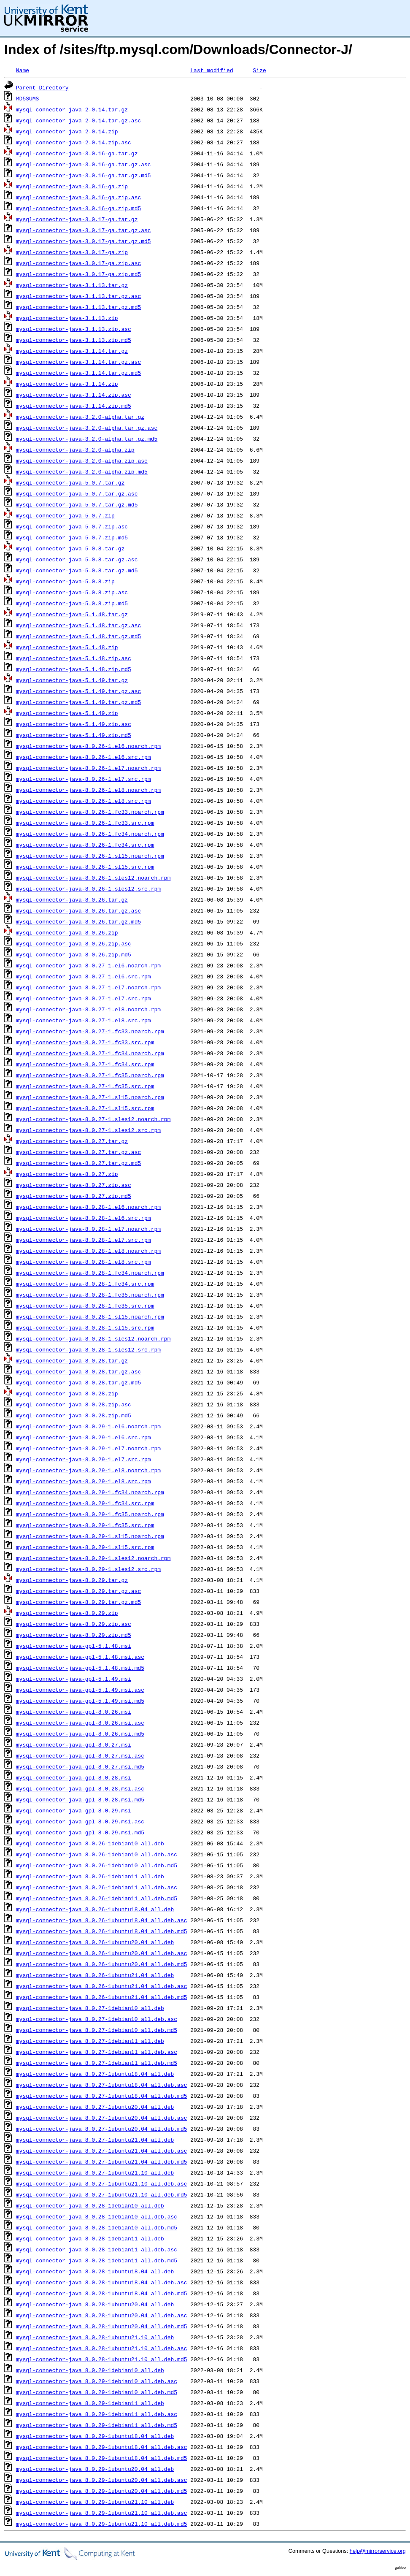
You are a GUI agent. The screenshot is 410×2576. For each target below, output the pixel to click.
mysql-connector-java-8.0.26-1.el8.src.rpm (83, 800)
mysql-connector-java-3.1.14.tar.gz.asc (78, 362)
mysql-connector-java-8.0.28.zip (67, 1393)
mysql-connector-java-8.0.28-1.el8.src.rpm (83, 1261)
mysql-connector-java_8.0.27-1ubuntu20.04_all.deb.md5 (101, 2128)
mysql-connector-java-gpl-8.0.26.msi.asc (80, 1722)
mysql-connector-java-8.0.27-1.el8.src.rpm (83, 1020)
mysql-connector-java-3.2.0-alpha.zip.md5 (82, 471)
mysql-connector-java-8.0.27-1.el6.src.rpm (83, 976)
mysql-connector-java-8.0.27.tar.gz (72, 1141)
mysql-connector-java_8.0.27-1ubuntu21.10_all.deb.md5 (101, 2194)
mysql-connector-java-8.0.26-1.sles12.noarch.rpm (93, 877)
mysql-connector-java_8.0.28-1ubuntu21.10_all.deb (95, 2337)
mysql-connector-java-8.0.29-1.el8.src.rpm (83, 1481)
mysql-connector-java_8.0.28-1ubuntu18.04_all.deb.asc (101, 2282)
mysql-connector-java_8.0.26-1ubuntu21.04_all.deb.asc (101, 1986)
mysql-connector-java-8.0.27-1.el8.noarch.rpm (88, 1009)
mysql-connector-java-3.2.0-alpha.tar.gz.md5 (86, 438)
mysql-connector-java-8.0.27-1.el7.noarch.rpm (88, 987)
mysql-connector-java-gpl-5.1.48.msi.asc (80, 1656)
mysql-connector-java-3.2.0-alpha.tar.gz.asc (86, 427)
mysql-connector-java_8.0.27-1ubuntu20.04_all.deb (95, 2106)
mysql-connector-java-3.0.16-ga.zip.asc (78, 197)
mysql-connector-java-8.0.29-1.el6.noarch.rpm (88, 1426)
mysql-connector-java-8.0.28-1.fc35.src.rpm (85, 1305)
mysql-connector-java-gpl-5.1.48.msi (73, 1646)
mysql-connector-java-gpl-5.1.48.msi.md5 (80, 1667)
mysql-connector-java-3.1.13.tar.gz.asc (78, 296)
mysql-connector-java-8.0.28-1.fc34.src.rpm (85, 1283)
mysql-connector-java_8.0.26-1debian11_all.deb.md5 (96, 1898)
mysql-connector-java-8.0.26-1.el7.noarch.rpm (88, 768)
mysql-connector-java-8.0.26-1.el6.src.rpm (83, 757)
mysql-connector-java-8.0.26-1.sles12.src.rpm (88, 888)
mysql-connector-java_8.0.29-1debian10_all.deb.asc (96, 2381)
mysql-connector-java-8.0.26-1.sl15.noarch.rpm (90, 855)
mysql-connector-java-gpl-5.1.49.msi (73, 1678)
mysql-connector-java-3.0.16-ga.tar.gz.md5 (83, 175)
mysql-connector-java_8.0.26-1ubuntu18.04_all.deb (95, 1909)
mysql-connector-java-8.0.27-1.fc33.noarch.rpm (90, 1031)
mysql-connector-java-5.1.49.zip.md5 (73, 735)
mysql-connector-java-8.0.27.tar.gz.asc (78, 1152)
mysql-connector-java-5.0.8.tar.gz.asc (77, 559)
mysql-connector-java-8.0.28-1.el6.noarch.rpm (88, 1207)
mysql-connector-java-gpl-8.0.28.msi (73, 1777)
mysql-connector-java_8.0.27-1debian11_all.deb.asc (96, 2052)
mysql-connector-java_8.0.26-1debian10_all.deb (90, 1843)
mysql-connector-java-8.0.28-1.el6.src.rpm (83, 1218)
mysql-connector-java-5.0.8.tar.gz (70, 548)
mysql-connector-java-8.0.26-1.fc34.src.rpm (85, 844)
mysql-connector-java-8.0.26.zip (67, 932)
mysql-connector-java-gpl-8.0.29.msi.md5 (80, 1832)
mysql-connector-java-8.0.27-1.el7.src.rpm (83, 998)
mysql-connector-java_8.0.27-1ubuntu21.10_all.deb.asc (101, 2183)
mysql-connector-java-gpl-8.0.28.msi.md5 (80, 1799)
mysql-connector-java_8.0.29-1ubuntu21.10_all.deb (95, 2502)
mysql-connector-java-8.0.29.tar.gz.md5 (78, 1602)
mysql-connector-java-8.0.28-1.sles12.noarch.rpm (93, 1338)
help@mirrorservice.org (378, 2551)
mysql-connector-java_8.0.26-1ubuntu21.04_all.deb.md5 (101, 1997)
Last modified (211, 70)
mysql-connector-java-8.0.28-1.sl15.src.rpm (85, 1327)
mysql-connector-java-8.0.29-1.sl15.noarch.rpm (90, 1536)
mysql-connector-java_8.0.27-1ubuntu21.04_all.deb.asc (101, 2150)
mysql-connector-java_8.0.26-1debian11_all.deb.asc (96, 1887)
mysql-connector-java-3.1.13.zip (67, 318)
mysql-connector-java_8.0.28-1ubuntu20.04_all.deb (95, 2304)
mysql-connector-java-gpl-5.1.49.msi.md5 (80, 1700)
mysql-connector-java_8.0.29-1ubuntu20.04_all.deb (95, 2469)
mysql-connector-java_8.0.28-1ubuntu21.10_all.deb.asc (101, 2348)
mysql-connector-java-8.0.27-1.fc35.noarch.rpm (90, 1075)
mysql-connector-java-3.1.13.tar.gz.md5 (78, 307)
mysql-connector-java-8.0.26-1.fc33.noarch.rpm (90, 811)
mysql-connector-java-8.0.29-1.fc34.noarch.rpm (90, 1492)
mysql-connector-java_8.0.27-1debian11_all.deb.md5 (96, 2063)
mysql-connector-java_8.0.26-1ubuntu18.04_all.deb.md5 (101, 1931)
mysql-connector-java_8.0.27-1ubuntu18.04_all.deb (95, 2074)
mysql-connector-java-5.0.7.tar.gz (70, 482)
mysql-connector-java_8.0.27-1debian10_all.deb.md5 (96, 2030)
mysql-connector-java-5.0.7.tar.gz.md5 (77, 504)
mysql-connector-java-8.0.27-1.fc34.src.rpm (85, 1064)
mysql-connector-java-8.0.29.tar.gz (72, 1580)
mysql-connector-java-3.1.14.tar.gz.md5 (78, 373)
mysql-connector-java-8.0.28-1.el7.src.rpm (83, 1239)
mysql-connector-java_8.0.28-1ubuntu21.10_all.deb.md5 (101, 2359)
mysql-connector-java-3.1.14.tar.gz (72, 351)
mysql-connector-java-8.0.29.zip (67, 1613)
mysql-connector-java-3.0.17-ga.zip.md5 (78, 274)
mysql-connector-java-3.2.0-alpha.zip (75, 449)
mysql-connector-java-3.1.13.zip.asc (73, 329)
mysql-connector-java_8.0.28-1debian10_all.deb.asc (96, 2216)
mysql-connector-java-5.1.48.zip (67, 647)
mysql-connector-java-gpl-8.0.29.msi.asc (80, 1821)
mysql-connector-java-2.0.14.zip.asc (73, 142)
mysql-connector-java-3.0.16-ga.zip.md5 (78, 208)
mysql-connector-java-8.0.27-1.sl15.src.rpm (85, 1108)
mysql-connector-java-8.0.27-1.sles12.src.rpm (88, 1130)
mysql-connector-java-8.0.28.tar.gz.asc (78, 1371)
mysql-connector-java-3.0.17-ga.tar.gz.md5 (83, 241)
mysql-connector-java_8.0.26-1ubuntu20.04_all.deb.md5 (101, 1964)
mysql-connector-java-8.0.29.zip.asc (73, 1624)
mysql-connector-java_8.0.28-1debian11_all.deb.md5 (96, 2260)
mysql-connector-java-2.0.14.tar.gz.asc (78, 120)
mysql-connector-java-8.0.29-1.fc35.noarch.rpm (90, 1514)
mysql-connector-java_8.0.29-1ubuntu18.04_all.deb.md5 (101, 2458)
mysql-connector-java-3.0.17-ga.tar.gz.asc (83, 230)
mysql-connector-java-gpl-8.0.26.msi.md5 (80, 1733)
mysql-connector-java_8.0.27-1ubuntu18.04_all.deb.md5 (101, 2095)
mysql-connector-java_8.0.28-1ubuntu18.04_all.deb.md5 (101, 2293)
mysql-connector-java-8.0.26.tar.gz (72, 899)
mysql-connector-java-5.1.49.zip (67, 713)
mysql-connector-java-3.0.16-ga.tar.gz (77, 153)
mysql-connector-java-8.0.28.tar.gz (72, 1360)
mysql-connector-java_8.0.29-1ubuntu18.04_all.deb (95, 2436)
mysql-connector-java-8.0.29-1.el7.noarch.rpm (88, 1448)
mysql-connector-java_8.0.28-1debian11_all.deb (90, 2238)
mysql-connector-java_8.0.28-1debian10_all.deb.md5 (96, 2227)
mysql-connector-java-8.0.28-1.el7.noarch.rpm (88, 1228)
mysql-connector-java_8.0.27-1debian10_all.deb (90, 2008)
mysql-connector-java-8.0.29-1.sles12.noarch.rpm (93, 1558)
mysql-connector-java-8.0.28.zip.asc (73, 1404)
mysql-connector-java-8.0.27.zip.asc (73, 1185)
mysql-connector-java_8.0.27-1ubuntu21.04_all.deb (95, 2139)
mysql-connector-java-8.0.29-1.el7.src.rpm (83, 1459)
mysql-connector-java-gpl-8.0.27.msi (73, 1744)
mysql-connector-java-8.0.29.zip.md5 (73, 1635)
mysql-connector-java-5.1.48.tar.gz (72, 614)
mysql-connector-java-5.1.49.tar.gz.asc (78, 691)
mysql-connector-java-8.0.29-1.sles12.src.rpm (88, 1569)
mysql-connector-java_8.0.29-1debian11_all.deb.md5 (96, 2425)
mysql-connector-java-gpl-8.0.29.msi (73, 1810)
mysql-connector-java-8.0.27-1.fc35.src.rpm (85, 1086)
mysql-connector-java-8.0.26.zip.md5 (73, 954)
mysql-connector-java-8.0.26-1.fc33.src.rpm (85, 822)
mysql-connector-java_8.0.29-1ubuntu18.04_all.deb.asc (101, 2447)
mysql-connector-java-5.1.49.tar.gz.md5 (78, 702)
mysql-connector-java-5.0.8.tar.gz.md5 (77, 570)
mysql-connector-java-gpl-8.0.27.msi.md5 (80, 1766)
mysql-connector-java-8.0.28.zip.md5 (73, 1415)
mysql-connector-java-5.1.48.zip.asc (73, 658)
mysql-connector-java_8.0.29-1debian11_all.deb (90, 2403)
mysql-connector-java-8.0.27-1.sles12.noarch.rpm (93, 1119)
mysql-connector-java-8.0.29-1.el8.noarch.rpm (88, 1470)
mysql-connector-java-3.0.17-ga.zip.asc (78, 263)
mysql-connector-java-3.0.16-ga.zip (72, 186)
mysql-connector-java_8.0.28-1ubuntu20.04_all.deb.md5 (101, 2326)
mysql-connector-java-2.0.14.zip (67, 131)
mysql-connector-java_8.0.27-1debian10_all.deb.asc (96, 2019)
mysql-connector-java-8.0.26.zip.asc (73, 943)
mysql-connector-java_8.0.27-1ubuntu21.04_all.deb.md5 (101, 2161)
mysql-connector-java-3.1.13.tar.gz (72, 285)
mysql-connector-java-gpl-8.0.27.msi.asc (80, 1755)
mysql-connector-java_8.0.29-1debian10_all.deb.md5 (96, 2392)
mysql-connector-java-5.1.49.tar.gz (72, 680)
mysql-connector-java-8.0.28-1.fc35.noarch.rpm (90, 1294)
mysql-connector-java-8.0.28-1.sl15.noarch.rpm (90, 1316)
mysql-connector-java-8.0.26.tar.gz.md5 (78, 921)
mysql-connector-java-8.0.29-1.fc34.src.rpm (85, 1503)
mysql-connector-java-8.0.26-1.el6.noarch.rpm (88, 746)
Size (259, 70)
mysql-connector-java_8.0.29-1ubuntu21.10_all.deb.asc (101, 2512)
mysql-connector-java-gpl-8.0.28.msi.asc (80, 1788)
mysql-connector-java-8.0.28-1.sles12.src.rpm (88, 1349)
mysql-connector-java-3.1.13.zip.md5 (73, 340)
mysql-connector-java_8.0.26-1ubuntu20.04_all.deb (95, 1942)
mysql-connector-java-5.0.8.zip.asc (72, 592)
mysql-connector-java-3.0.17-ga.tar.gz (77, 219)
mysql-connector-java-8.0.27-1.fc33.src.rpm (85, 1042)
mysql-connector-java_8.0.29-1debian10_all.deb (90, 2370)
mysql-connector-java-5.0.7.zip (65, 515)
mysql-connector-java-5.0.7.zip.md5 (72, 537)
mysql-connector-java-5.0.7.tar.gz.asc (77, 493)
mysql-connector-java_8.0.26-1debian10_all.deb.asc (96, 1854)
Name (22, 70)
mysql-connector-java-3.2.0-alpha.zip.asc (82, 460)
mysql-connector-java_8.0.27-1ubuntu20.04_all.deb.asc (101, 2117)
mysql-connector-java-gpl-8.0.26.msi (73, 1711)
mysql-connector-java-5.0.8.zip (65, 581)
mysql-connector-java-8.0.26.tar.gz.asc (78, 910)
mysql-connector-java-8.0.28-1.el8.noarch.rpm (88, 1250)
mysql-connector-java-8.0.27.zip (67, 1174)
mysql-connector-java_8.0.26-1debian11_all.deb (90, 1876)
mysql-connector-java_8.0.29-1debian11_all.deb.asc (96, 2414)
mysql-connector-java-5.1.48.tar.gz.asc (78, 625)
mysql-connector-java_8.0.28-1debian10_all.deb (90, 2205)
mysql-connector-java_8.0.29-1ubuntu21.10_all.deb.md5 (101, 2523)
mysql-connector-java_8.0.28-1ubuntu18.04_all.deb (95, 2271)
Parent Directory (42, 87)
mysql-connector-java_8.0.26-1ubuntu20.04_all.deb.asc (101, 1953)
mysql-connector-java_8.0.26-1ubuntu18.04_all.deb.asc (101, 1920)
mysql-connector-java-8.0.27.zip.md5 (73, 1196)
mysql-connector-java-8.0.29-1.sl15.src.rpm (85, 1547)
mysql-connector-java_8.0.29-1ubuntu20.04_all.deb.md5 (101, 2491)
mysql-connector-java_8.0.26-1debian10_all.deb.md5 (96, 1865)
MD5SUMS (27, 98)
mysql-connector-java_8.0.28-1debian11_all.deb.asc (96, 2249)
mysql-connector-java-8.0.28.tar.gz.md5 (78, 1382)
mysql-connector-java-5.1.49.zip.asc (73, 724)
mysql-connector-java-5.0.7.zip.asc (72, 526)
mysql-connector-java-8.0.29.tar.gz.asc (78, 1591)
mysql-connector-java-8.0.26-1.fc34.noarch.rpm (90, 833)
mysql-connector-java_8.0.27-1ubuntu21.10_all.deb (95, 2172)
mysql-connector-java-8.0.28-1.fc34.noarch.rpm (90, 1272)
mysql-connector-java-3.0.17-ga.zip (72, 252)
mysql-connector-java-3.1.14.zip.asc (73, 394)
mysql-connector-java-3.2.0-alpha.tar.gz (80, 416)
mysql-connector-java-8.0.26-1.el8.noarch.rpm (88, 790)
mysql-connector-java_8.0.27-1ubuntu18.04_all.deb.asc (101, 2084)
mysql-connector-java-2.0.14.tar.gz (72, 109)
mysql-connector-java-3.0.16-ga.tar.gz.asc (83, 164)
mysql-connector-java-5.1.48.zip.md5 (73, 669)
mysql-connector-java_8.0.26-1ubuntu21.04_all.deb (95, 1975)
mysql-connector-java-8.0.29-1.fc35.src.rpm (85, 1525)
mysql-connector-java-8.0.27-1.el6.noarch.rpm (88, 965)
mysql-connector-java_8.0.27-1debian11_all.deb (90, 2041)
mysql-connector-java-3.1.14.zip (67, 383)
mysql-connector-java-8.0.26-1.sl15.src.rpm (85, 866)
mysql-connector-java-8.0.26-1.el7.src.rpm (83, 779)
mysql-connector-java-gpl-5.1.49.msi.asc (80, 1689)
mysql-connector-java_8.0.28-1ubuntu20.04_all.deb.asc (101, 2315)
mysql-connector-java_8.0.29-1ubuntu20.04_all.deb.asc (101, 2480)
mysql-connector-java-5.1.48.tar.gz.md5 (78, 636)
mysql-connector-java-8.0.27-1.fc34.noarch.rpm (90, 1053)
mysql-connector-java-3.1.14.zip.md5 (73, 405)
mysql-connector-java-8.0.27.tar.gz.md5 (78, 1163)
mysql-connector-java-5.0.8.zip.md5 (72, 603)
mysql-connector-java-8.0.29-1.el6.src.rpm (83, 1437)
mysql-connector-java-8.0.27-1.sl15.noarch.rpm (90, 1097)
